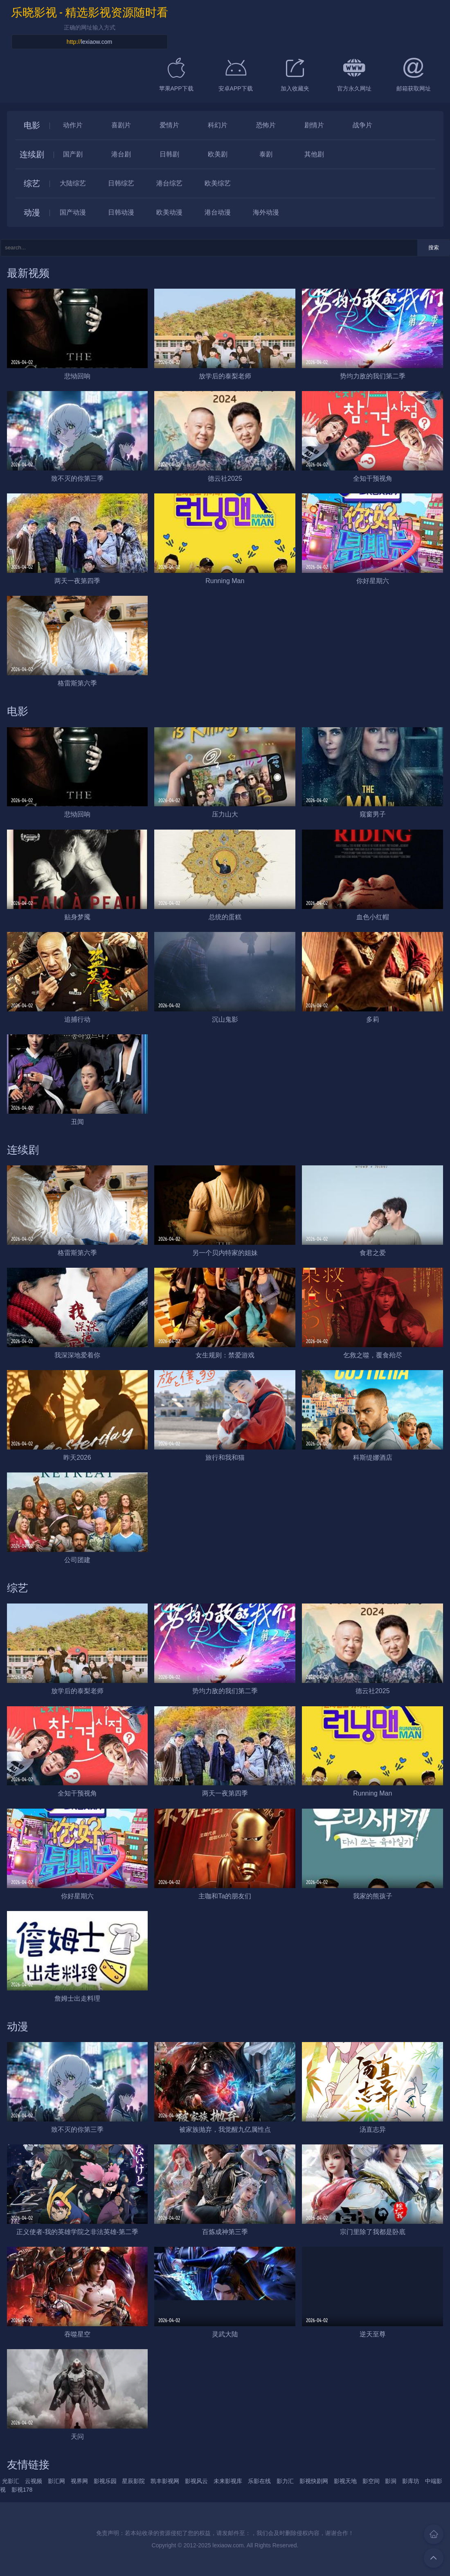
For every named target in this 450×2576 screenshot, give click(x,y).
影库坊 (410, 2481)
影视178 (21, 2489)
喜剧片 (121, 125)
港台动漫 (218, 212)
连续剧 (32, 154)
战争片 (362, 125)
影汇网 (56, 2481)
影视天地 (345, 2481)
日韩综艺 (121, 183)
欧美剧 (217, 154)
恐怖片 (266, 125)
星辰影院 (133, 2481)
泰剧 (265, 154)
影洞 (390, 2481)
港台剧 (121, 154)
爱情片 (169, 125)
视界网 (79, 2481)
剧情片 (314, 125)
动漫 (32, 212)
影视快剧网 (313, 2481)
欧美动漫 (169, 212)
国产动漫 (73, 212)
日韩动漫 (121, 212)
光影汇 (10, 2481)
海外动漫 (266, 212)
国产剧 (73, 154)
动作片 (73, 125)
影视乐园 (105, 2481)
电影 (32, 125)
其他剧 (314, 154)
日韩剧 (169, 154)
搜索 (433, 247)
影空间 (371, 2481)
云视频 (33, 2481)
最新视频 (28, 273)
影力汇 (285, 2481)
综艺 (32, 183)
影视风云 (196, 2481)
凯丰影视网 (165, 2481)
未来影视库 (228, 2481)
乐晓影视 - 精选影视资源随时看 (89, 12)
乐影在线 (259, 2481)
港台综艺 (169, 183)
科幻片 (217, 125)
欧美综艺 (218, 183)
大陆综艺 (73, 183)
